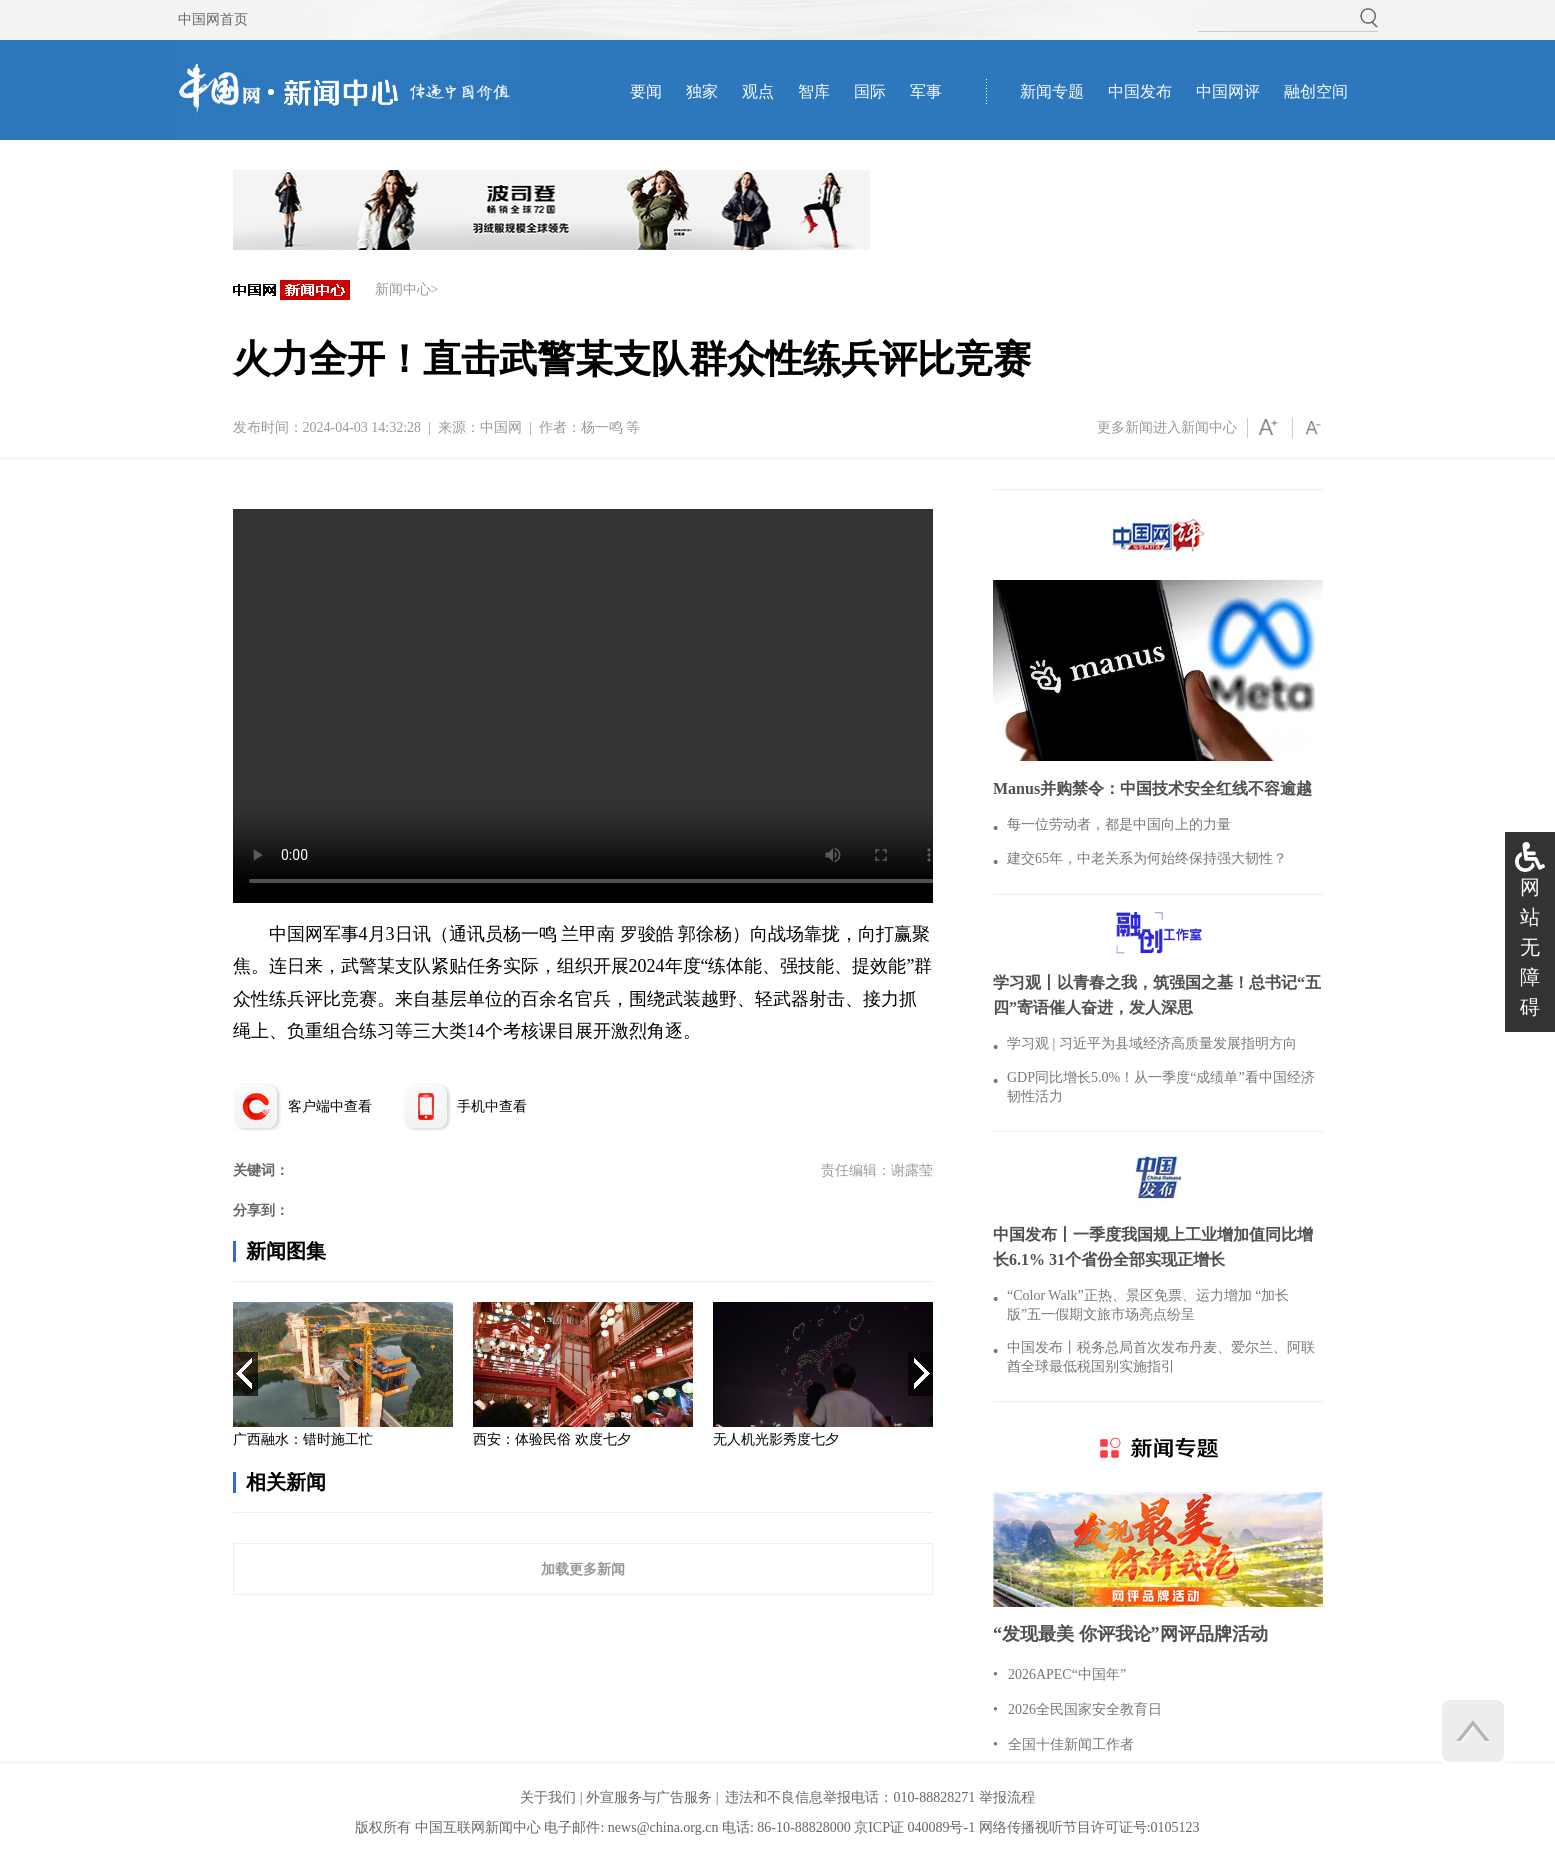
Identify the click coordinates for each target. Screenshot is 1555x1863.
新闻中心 (403, 289)
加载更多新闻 (583, 1569)
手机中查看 (492, 1106)
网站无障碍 (1530, 947)
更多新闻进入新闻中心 (1167, 427)
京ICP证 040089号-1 (914, 1827)
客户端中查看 (330, 1106)
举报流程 (1007, 1797)
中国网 (501, 427)
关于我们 (548, 1797)
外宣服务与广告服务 (649, 1797)
